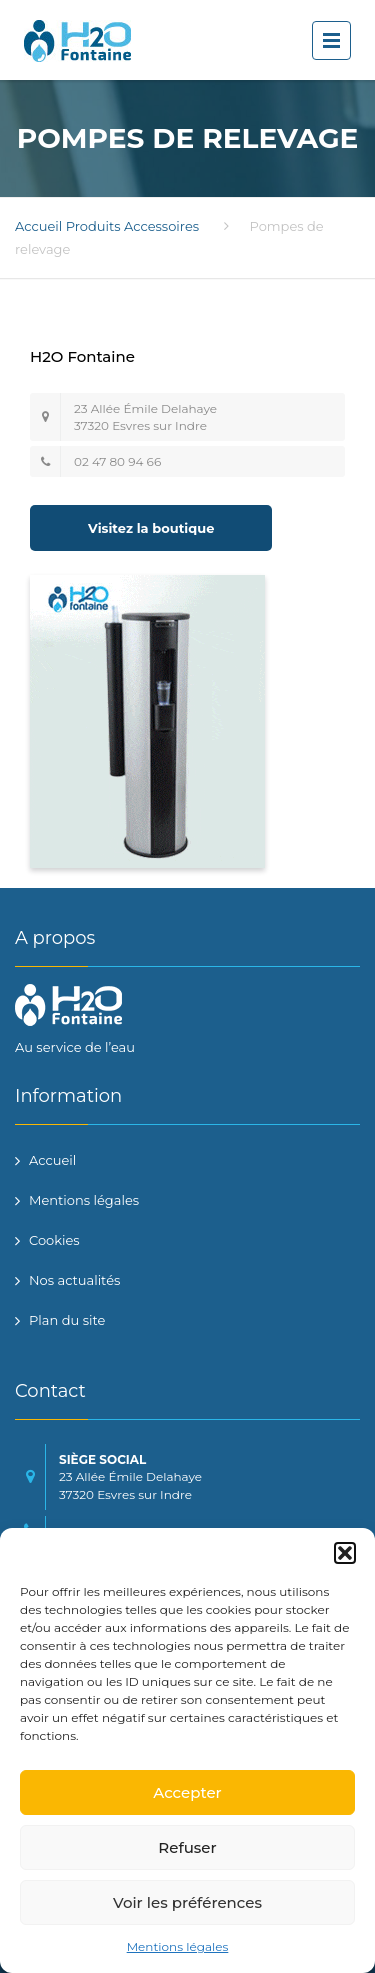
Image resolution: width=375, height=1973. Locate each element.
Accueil (38, 226)
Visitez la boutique (151, 528)
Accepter (187, 1792)
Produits (93, 226)
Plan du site (67, 1320)
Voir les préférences (187, 1902)
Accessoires (161, 226)
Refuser (187, 1847)
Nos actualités (74, 1280)
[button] (345, 1553)
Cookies (54, 1240)
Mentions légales (178, 1946)
